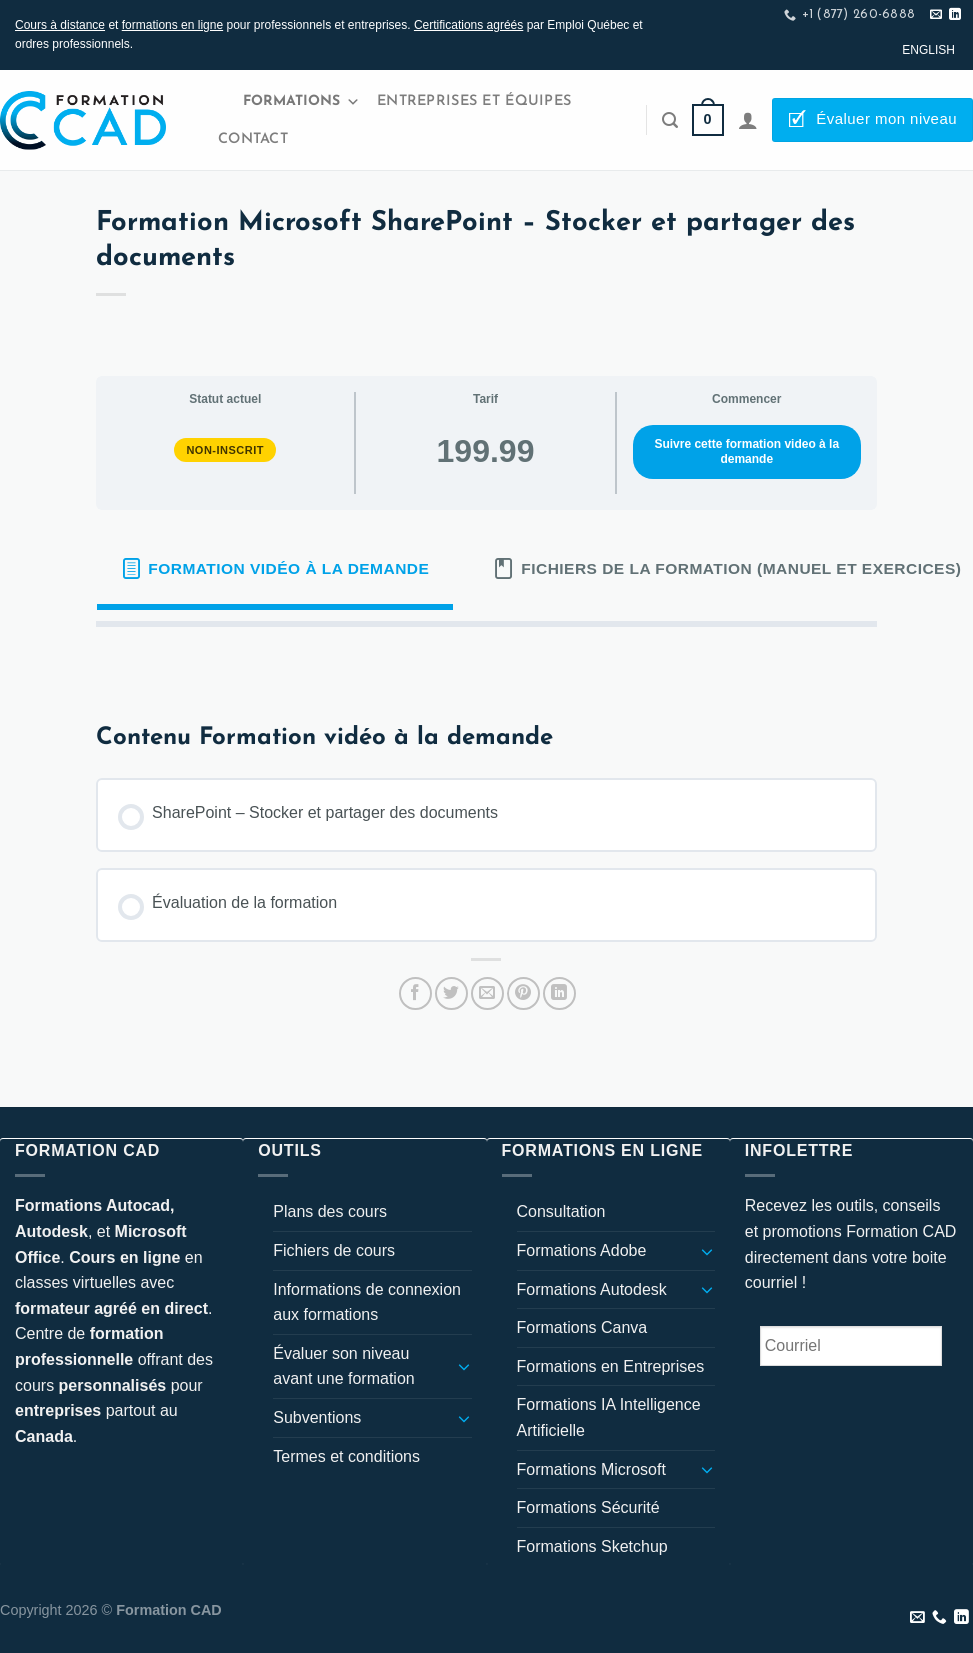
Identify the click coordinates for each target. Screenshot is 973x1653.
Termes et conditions (346, 1456)
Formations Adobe (582, 1250)
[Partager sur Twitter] (451, 993)
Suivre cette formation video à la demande (746, 451)
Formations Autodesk (592, 1289)
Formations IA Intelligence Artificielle (609, 1417)
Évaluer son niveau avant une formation (343, 1366)
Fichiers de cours (334, 1250)
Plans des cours (330, 1211)
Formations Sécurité (588, 1507)
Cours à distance (60, 25)
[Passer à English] (928, 50)
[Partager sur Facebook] (415, 993)
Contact (253, 139)
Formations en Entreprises (611, 1366)
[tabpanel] (486, 659)
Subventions (317, 1417)
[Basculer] (464, 1366)
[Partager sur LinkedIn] (559, 993)
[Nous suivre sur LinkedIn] (955, 15)
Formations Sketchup (592, 1546)
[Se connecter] (748, 120)
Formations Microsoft (591, 1469)
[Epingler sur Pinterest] (523, 993)
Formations (301, 102)
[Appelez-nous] (939, 1618)
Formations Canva (582, 1327)
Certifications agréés (468, 25)
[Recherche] (670, 120)
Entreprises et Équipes (474, 101)
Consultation (561, 1211)
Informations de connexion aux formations (367, 1302)
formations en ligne (172, 25)
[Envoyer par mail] (487, 993)
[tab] (275, 569)
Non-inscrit (225, 450)
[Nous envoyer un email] (936, 15)
